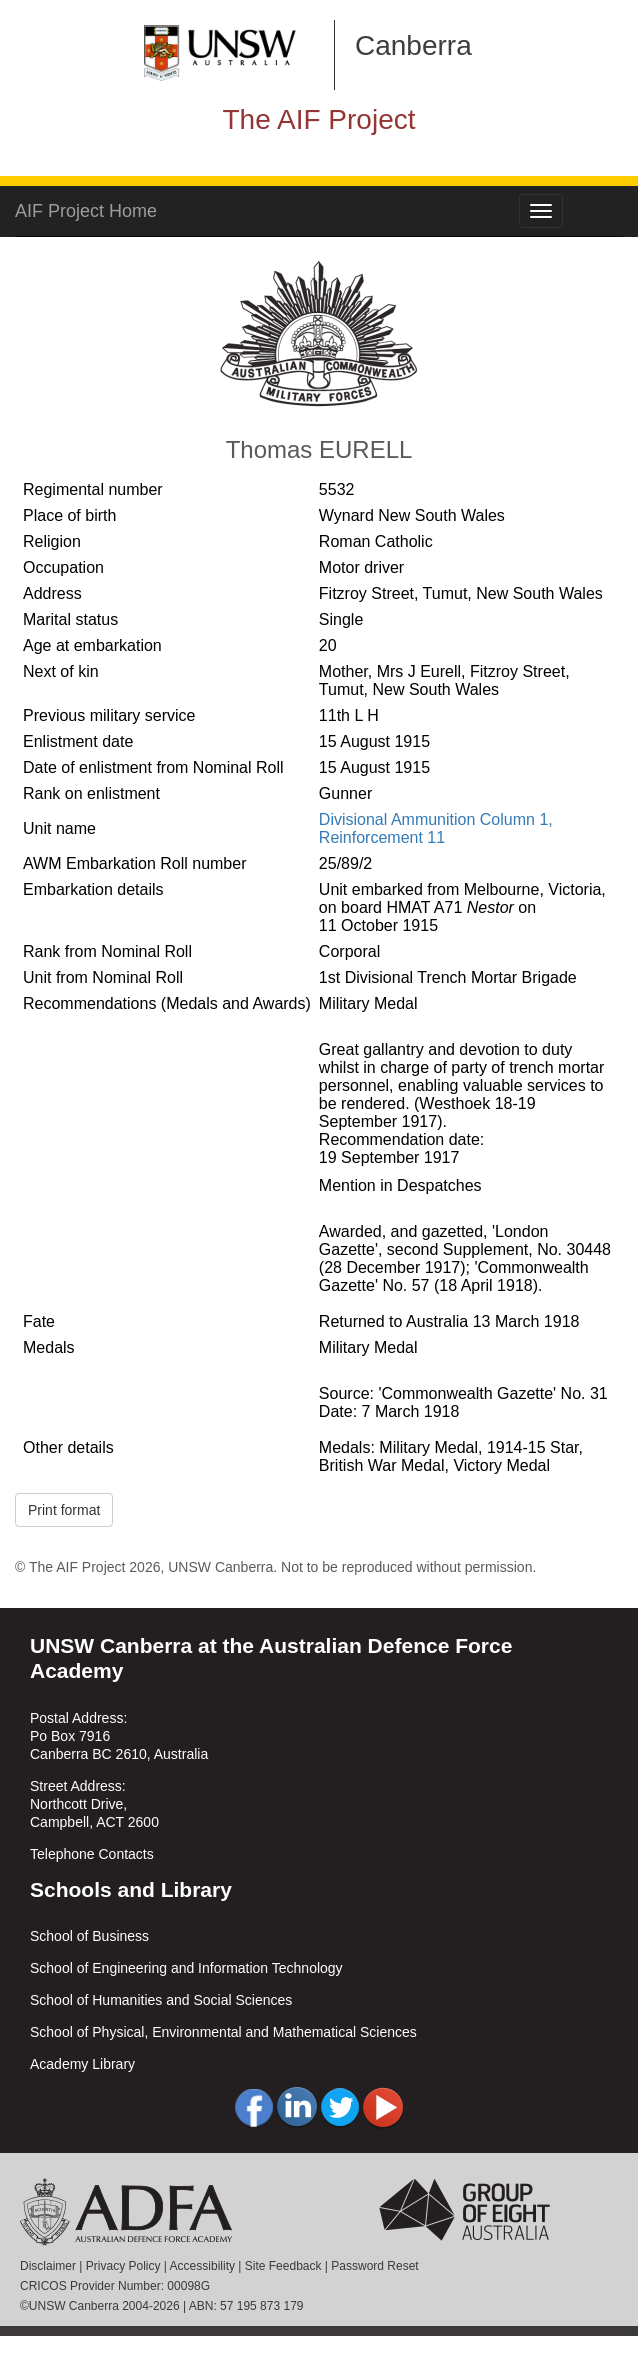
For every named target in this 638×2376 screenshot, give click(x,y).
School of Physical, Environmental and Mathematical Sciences (223, 2032)
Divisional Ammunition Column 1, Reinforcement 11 (436, 828)
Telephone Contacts (92, 1854)
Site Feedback (283, 2266)
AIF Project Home (86, 211)
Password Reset (374, 2266)
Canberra (413, 45)
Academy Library (82, 2064)
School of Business (89, 1936)
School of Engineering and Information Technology (186, 1968)
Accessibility (202, 2266)
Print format (64, 1510)
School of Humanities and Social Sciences (161, 2000)
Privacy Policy (123, 2266)
